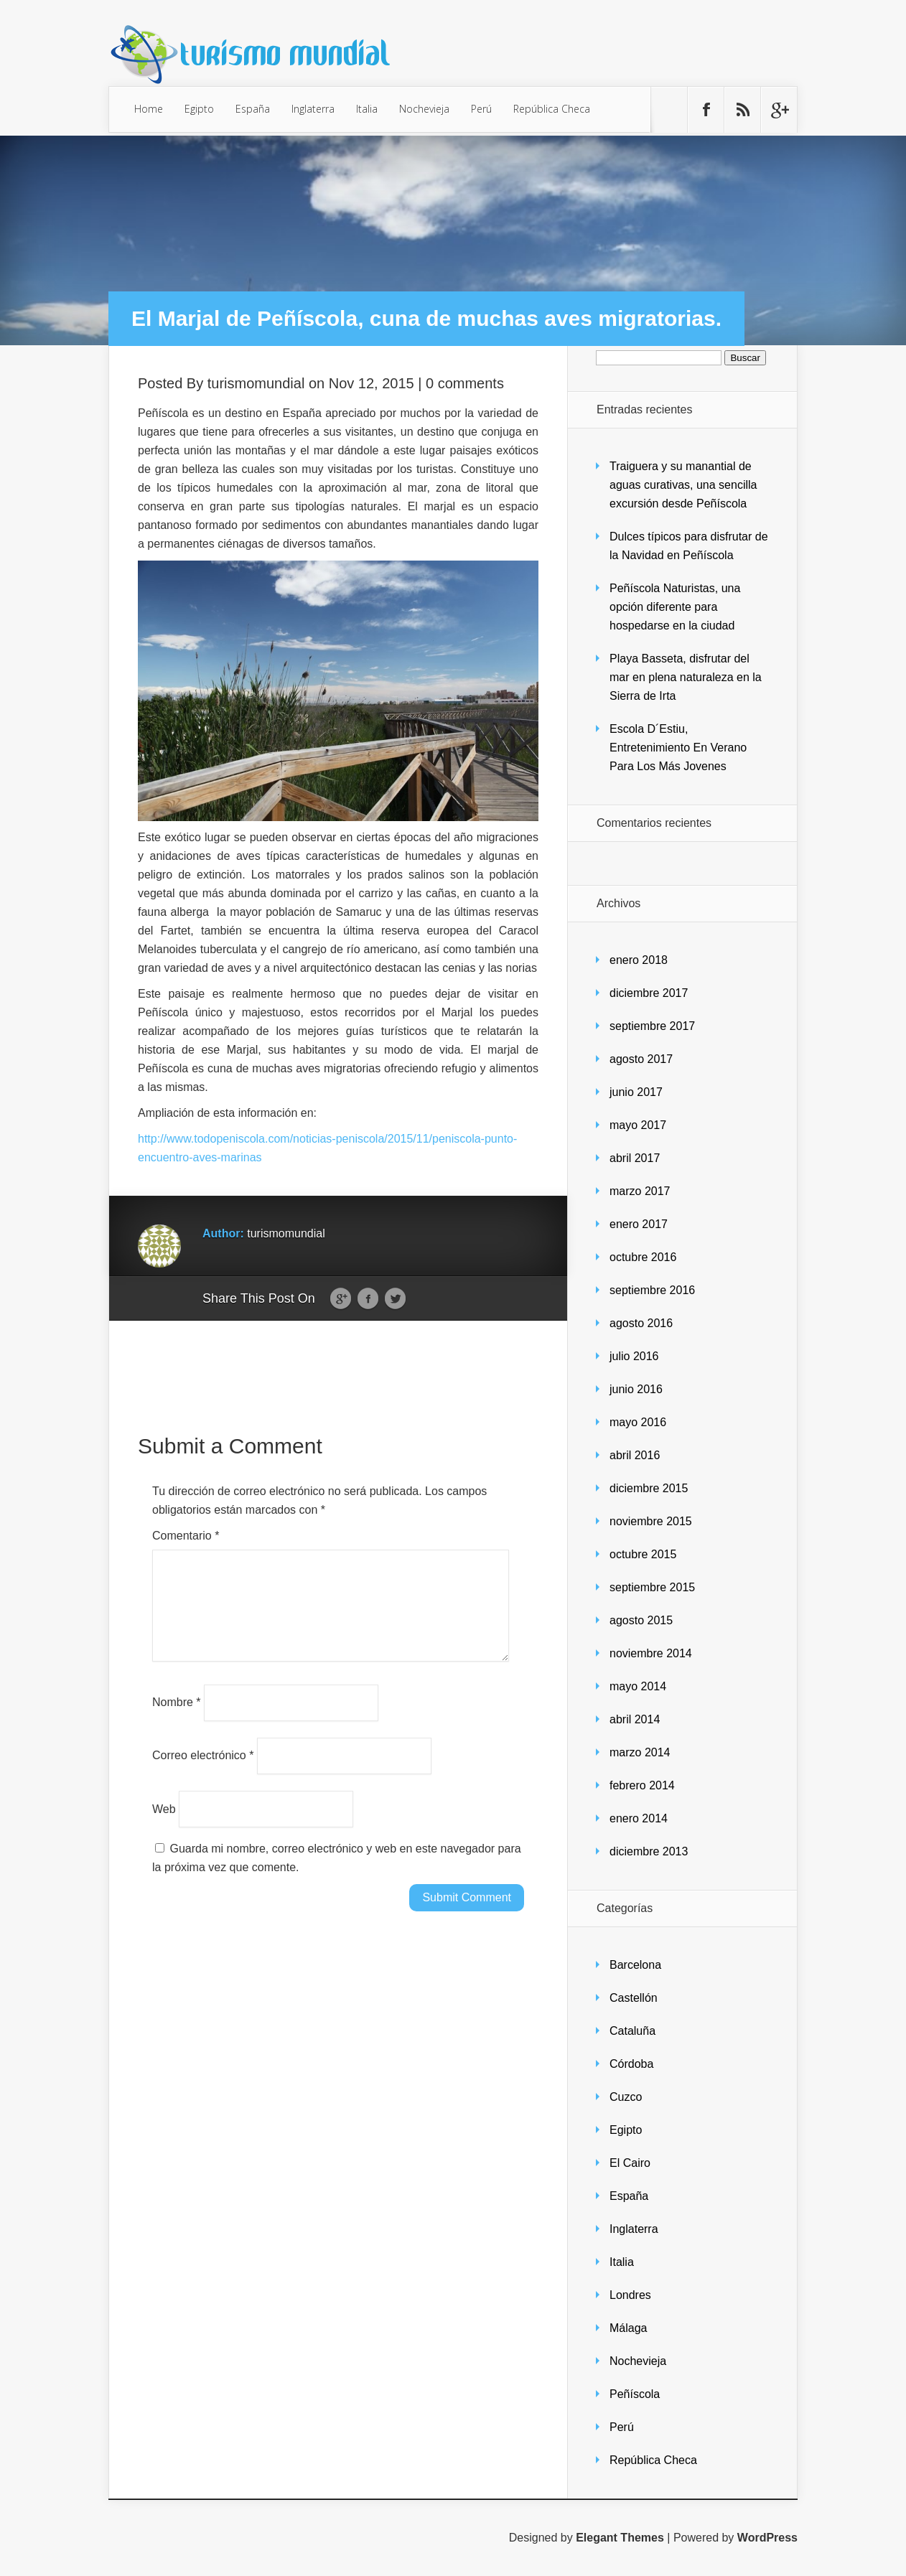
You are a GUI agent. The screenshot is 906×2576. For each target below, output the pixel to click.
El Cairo (630, 2163)
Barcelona (635, 1965)
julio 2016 (634, 1356)
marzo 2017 (640, 1191)
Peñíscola (635, 2394)
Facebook (368, 1299)
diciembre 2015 (649, 1488)
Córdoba (631, 2064)
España (252, 109)
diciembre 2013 (649, 1851)
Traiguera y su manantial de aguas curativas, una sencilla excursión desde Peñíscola (683, 485)
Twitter (395, 1299)
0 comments (465, 383)
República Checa (551, 109)
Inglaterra (313, 109)
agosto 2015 (641, 1620)
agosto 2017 (641, 1059)
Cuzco (626, 2097)
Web (164, 1825)
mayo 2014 (638, 1686)
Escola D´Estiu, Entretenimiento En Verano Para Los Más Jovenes (678, 747)
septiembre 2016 (652, 1290)
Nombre (176, 1719)
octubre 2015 (643, 1554)
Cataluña (632, 2031)
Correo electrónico (202, 1772)
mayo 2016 (638, 1422)
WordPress (767, 2537)
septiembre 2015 (652, 1587)
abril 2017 (635, 1158)
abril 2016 (635, 1455)
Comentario (185, 1536)
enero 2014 (639, 1818)
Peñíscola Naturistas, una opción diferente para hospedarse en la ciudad (675, 607)
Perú (481, 109)
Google (341, 1299)
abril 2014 (635, 1719)
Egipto (199, 109)
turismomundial (256, 383)
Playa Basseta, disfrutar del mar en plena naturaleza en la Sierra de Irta (686, 677)
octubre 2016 (643, 1257)
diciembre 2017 (649, 993)
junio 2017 (636, 1092)
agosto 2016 (641, 1323)
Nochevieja (424, 109)
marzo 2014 (640, 1752)
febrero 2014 (642, 1785)
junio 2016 (636, 1389)
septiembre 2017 (652, 1026)
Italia (367, 109)
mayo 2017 (638, 1125)
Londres (630, 2295)
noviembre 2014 (651, 1653)
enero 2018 (639, 960)
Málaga (628, 2328)
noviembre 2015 (651, 1521)
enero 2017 (639, 1224)
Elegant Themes (620, 2537)
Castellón (634, 1998)
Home (148, 109)
